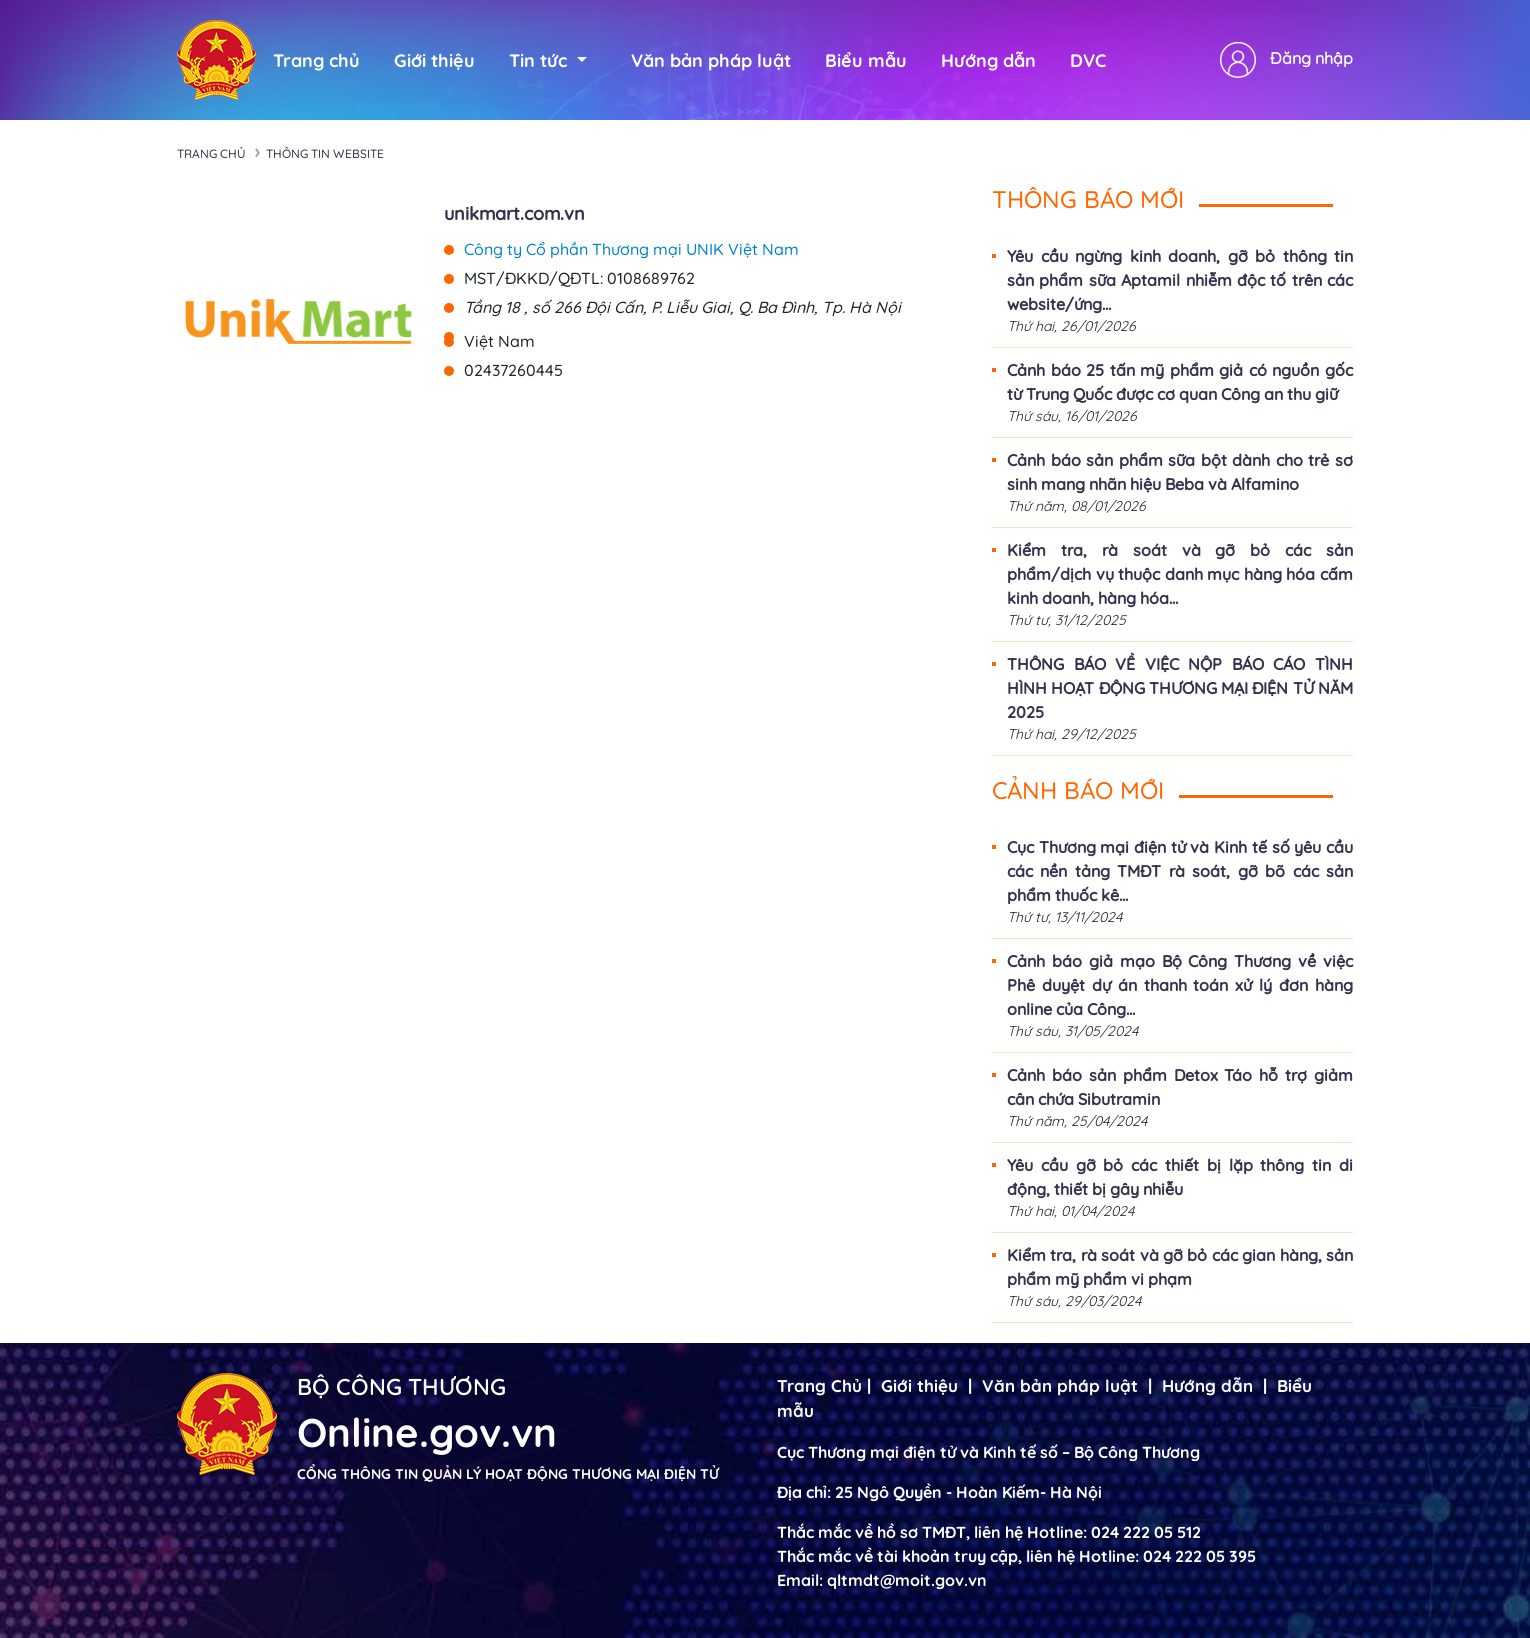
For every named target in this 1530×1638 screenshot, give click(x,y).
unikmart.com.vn (514, 213)
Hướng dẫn (988, 60)
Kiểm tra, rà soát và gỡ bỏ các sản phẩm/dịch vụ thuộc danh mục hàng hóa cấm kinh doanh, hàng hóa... (1180, 574)
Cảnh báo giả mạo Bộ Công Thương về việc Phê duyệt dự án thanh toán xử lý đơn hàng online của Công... (1180, 985)
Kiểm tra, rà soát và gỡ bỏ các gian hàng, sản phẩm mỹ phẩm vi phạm (1180, 1267)
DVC (1088, 60)
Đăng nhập (1311, 58)
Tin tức (548, 60)
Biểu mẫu (866, 60)
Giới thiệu (434, 60)
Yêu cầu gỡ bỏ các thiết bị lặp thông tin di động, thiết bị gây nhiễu (1180, 1177)
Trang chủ (316, 60)
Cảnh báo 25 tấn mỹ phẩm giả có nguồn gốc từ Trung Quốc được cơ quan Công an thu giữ (1180, 382)
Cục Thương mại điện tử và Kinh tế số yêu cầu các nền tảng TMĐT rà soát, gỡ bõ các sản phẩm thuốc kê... (1180, 871)
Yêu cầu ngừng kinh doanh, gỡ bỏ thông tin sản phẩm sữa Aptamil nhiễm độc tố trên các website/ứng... (1180, 280)
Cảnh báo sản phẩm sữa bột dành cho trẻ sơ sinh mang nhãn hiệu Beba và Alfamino (1180, 472)
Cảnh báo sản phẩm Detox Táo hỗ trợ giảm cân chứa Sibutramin (1180, 1087)
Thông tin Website (325, 153)
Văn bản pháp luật (711, 60)
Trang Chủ (819, 1385)
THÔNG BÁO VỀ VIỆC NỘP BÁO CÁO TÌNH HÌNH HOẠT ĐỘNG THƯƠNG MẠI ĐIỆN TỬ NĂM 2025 (1180, 688)
